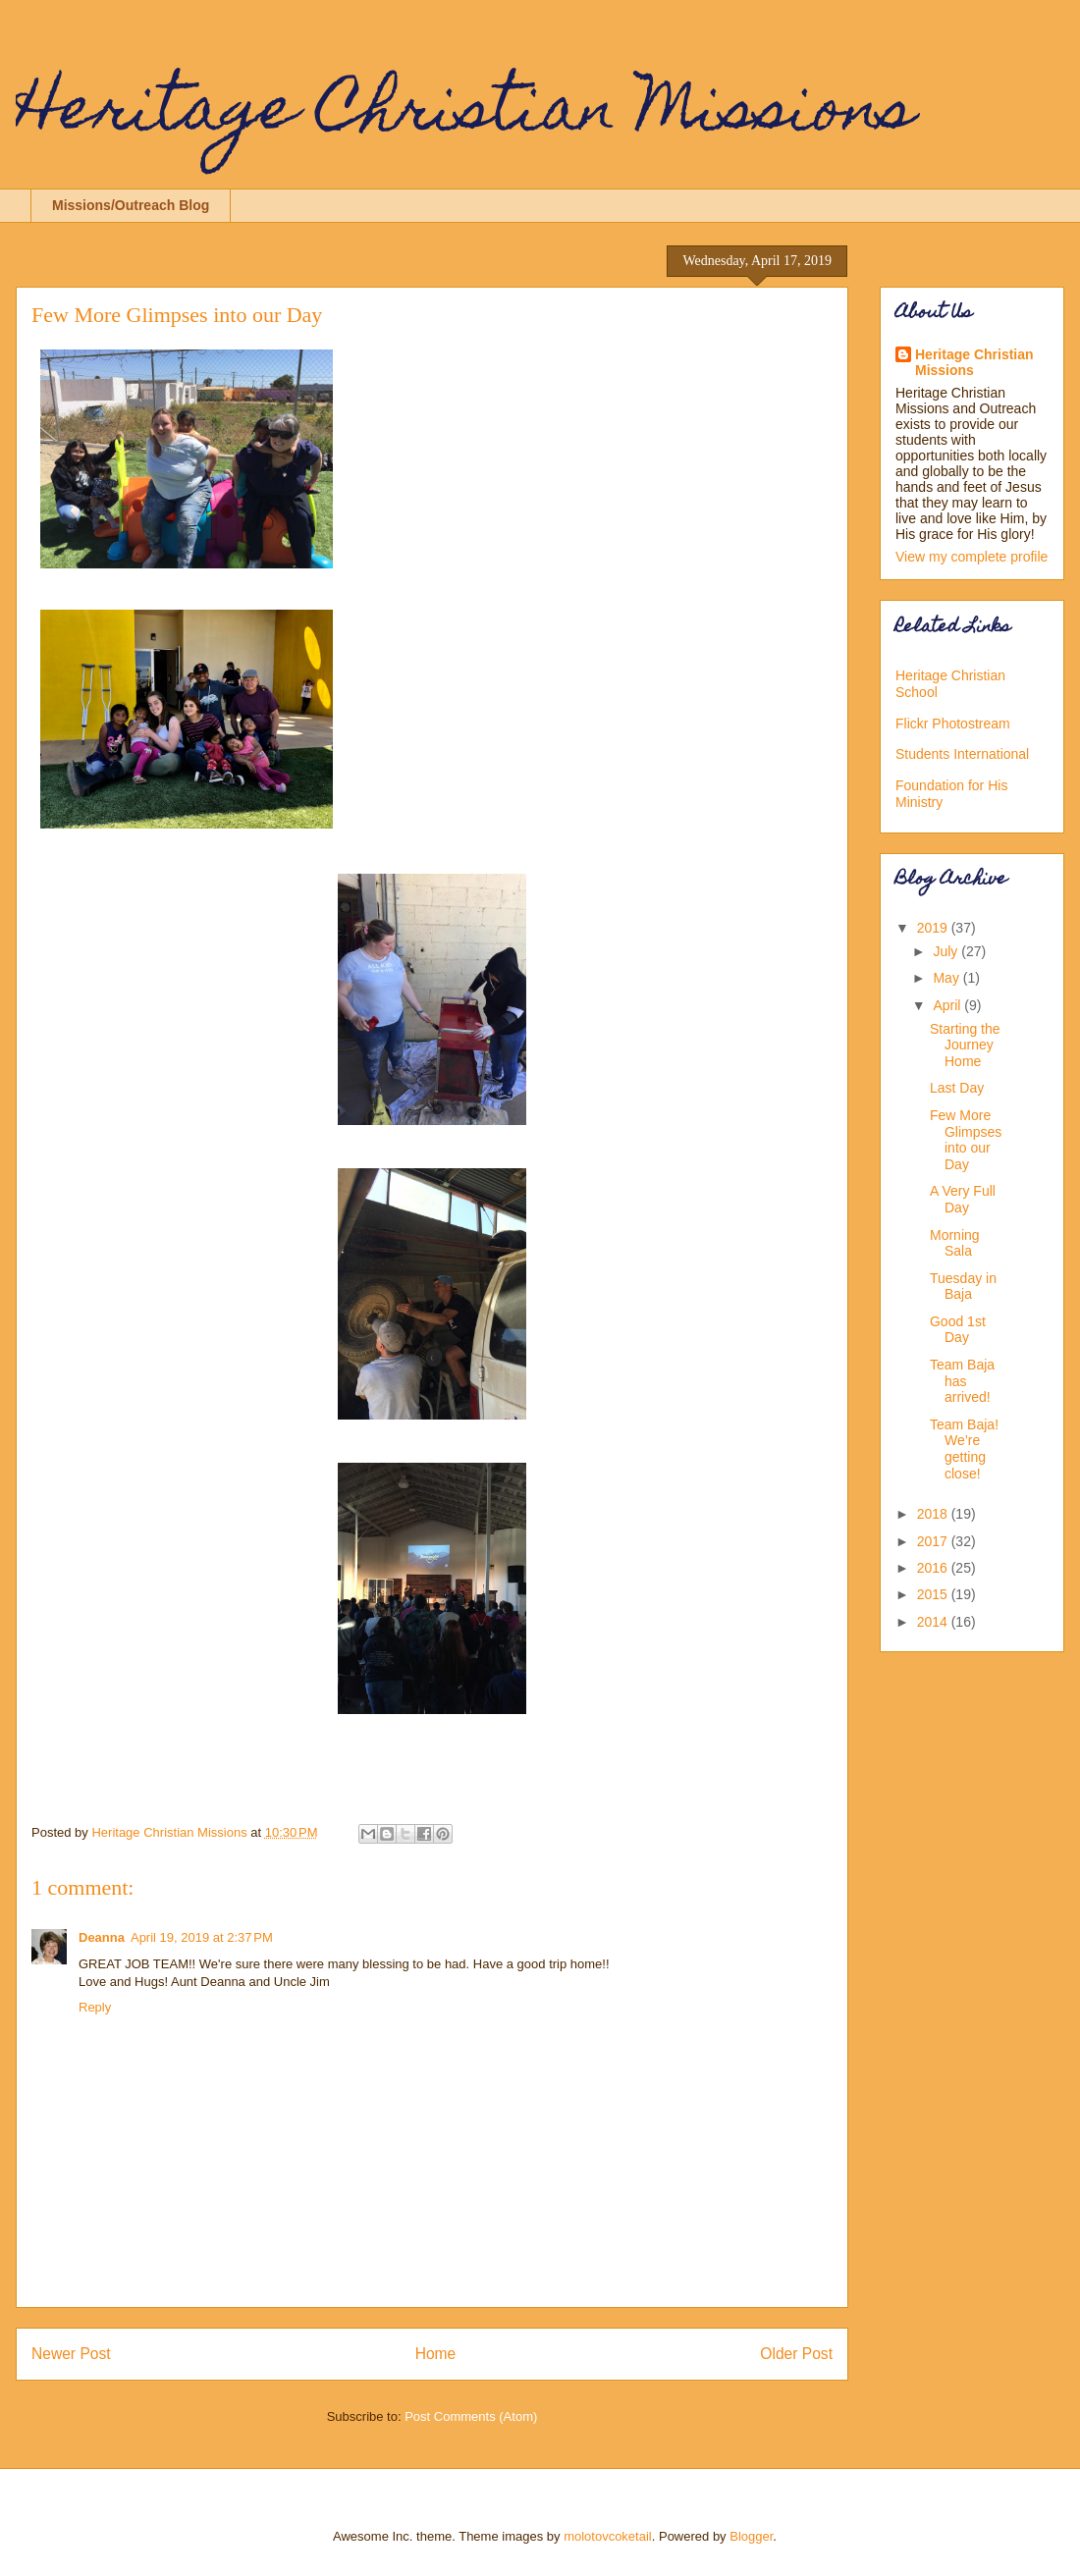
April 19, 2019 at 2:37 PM (202, 1937)
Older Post (796, 2353)
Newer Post (71, 2353)
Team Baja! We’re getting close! (964, 1449)
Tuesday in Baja (963, 1286)
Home (436, 2353)
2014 (934, 1622)
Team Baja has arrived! (962, 1381)
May (947, 978)
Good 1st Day (958, 1330)
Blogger (751, 2536)
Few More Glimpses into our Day (965, 1139)
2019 (934, 928)
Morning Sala (955, 1243)
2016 (934, 1568)
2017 (934, 1541)
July (947, 951)
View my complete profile (971, 556)
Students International (962, 754)
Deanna (102, 1937)
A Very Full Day (963, 1199)
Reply (95, 2007)
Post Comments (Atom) (471, 2416)
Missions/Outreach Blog (130, 205)
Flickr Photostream (952, 723)
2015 (934, 1594)
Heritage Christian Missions (465, 114)
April (948, 1005)
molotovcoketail (608, 2536)
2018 (934, 1514)
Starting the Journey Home (965, 1045)
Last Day (957, 1088)
